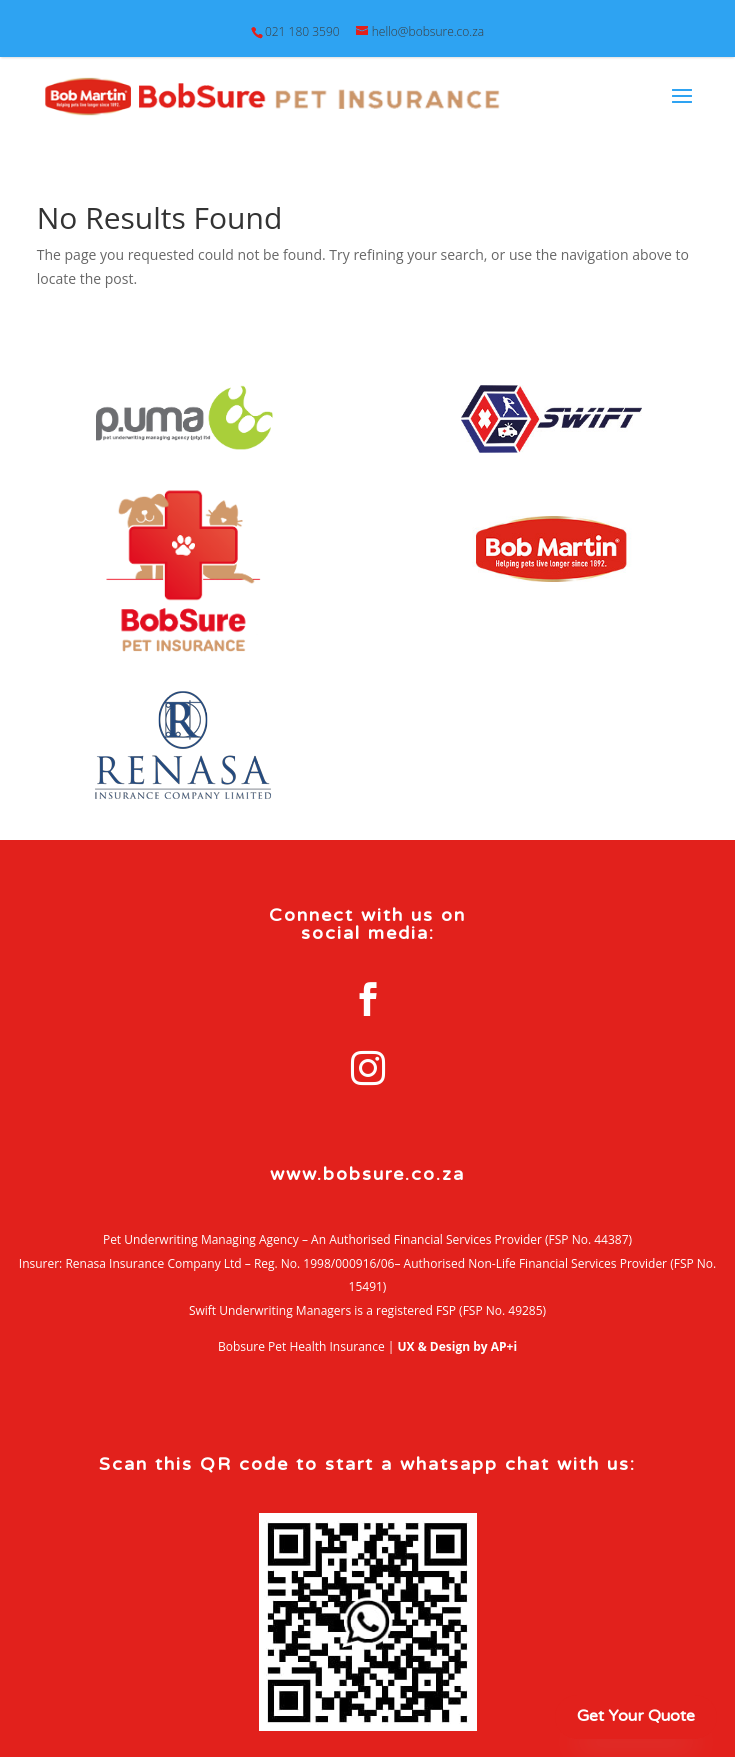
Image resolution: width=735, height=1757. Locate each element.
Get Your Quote (636, 1716)
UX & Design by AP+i (458, 1346)
